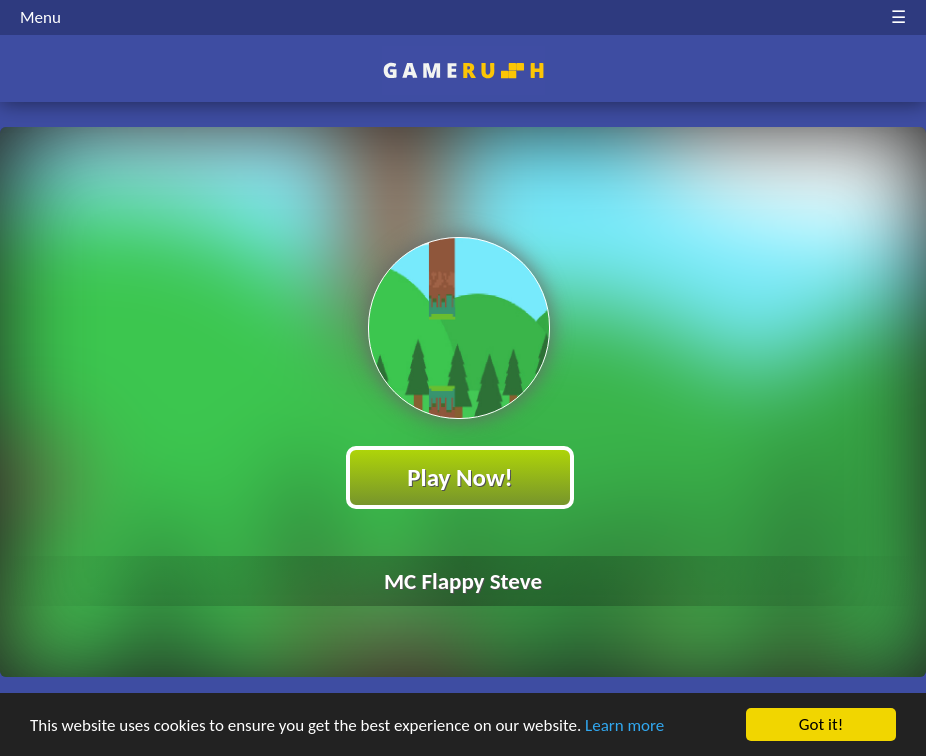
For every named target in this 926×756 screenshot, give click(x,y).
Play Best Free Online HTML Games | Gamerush (463, 70)
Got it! (821, 724)
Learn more (624, 725)
